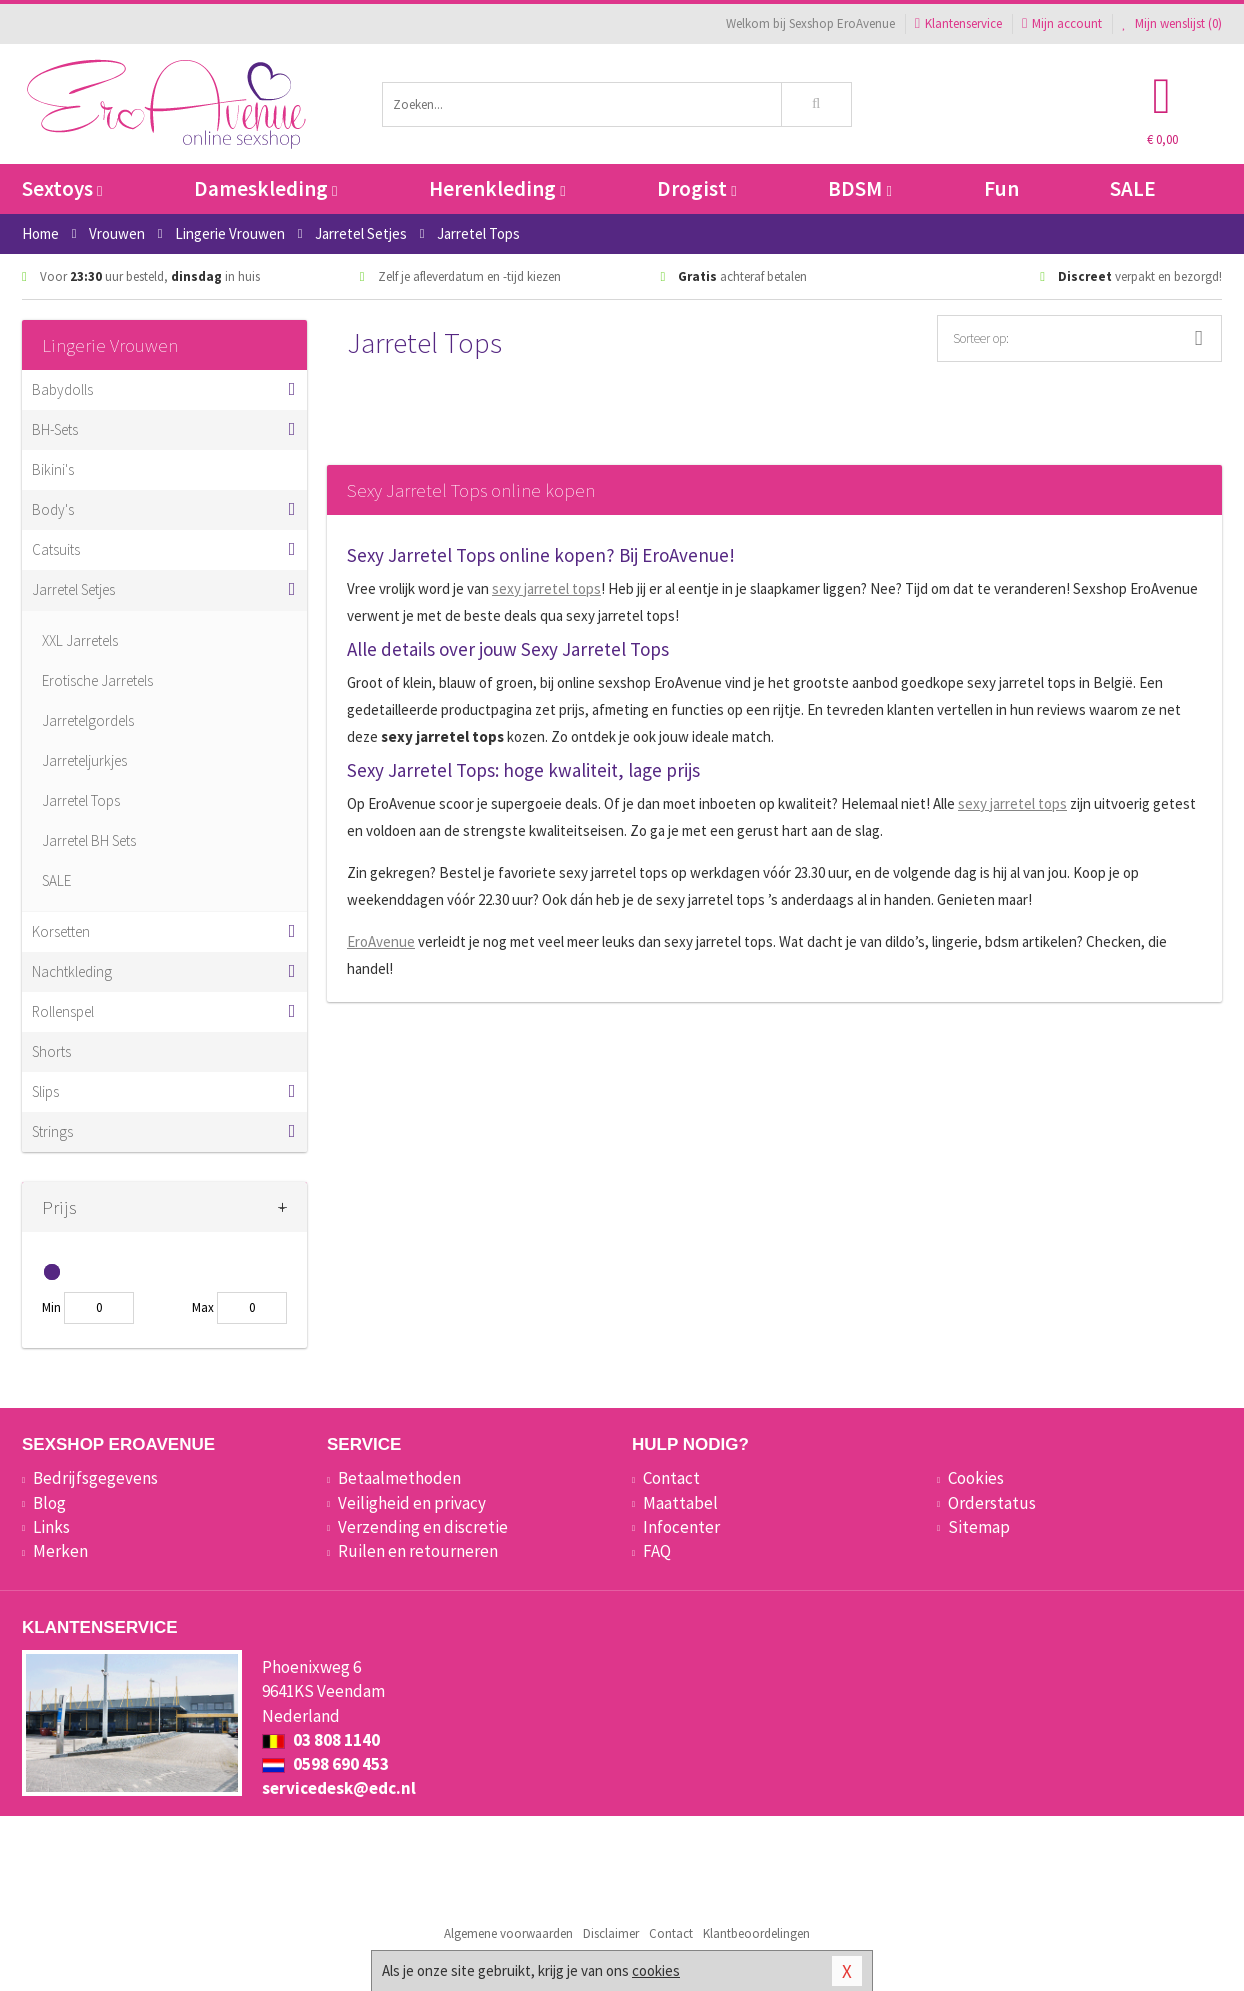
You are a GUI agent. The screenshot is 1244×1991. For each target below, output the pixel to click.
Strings (52, 1131)
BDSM (859, 188)
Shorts (51, 1051)
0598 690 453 (325, 1764)
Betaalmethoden (399, 1478)
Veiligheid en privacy (412, 1503)
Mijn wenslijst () (1172, 23)
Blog (49, 1503)
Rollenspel (63, 1011)
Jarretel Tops (81, 800)
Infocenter (681, 1527)
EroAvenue (381, 941)
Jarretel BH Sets (89, 840)
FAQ (657, 1551)
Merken (60, 1551)
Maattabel (680, 1503)
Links (51, 1527)
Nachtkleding (72, 971)
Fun (1001, 188)
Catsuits (56, 549)
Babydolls (62, 389)
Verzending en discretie (423, 1527)
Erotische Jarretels (97, 680)
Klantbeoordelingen (756, 1933)
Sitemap (979, 1527)
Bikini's (53, 469)
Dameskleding (265, 188)
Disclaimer (611, 1933)
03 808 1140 (321, 1740)
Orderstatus (992, 1503)
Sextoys (62, 188)
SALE (1133, 188)
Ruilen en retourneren (418, 1551)
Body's (53, 509)
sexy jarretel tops (546, 588)
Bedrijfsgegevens (95, 1478)
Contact (671, 1478)
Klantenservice (958, 23)
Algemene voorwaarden (508, 1933)
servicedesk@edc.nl (339, 1788)
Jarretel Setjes (73, 589)
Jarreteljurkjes (84, 760)
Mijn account (1062, 23)
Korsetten (61, 931)
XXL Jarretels (80, 640)
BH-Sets (55, 429)
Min (51, 1307)
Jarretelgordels (88, 720)
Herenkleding (497, 188)
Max (203, 1307)
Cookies (976, 1478)
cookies (656, 1970)
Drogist (696, 188)
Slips (45, 1091)
